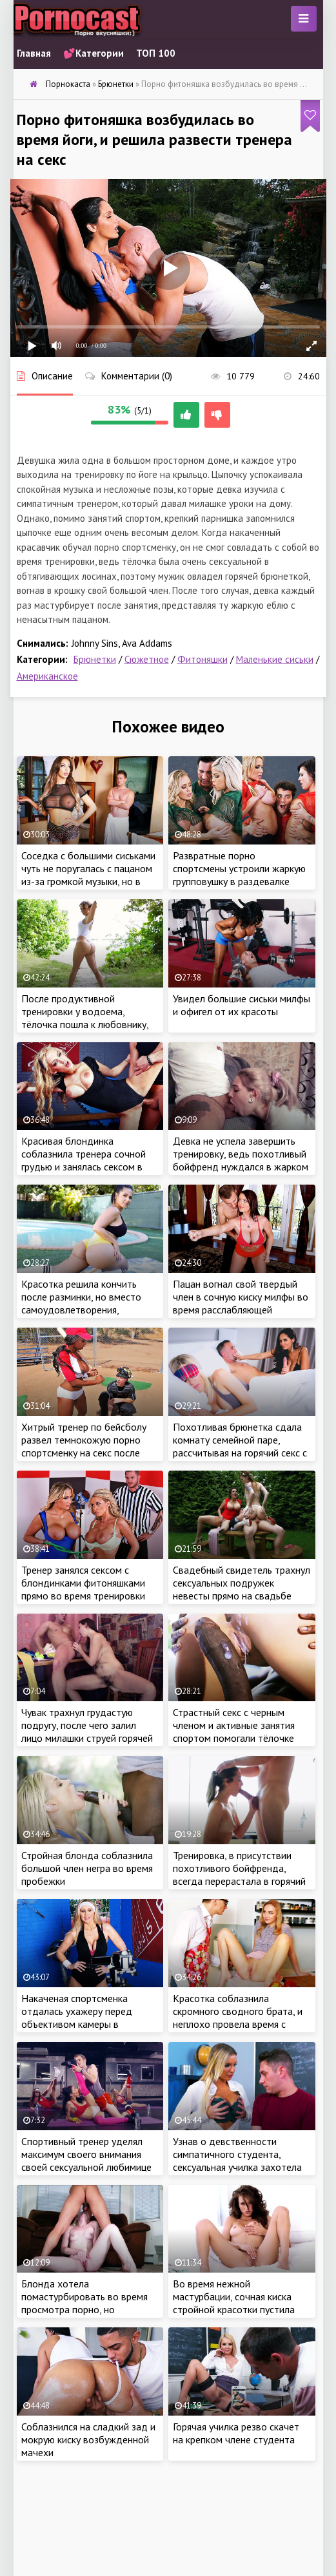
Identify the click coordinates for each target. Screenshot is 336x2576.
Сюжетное (146, 659)
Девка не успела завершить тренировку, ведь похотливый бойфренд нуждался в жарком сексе (240, 1160)
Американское (47, 676)
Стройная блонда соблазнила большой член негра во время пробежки (87, 1868)
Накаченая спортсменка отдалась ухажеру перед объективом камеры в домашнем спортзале (76, 2017)
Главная (34, 53)
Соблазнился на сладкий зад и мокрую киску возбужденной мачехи (88, 2439)
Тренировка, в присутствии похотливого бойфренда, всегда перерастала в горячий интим (239, 1874)
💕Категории (93, 53)
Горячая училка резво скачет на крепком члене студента (236, 2433)
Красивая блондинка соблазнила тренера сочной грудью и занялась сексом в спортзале (83, 1160)
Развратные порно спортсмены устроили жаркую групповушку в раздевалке (239, 868)
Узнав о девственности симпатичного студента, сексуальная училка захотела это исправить (237, 2160)
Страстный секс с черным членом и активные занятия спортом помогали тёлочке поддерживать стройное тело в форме (240, 1738)
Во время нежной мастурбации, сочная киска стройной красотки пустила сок (234, 2303)
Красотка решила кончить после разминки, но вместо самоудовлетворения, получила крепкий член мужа (85, 1303)
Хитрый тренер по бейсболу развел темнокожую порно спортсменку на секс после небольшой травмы (83, 1446)
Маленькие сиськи (274, 659)
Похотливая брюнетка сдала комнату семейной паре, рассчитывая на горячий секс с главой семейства (240, 1446)
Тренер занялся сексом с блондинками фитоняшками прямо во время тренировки (83, 1582)
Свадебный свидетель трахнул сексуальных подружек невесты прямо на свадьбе (241, 1582)
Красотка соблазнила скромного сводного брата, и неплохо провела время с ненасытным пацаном (237, 2017)
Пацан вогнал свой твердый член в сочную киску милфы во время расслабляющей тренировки (240, 1303)
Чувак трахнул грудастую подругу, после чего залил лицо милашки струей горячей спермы (87, 1731)
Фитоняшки (202, 659)
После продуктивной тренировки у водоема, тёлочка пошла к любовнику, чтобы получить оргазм (84, 1018)
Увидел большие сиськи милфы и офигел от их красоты (241, 1005)
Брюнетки (95, 659)
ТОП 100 (155, 53)
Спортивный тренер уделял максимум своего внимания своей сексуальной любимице (86, 2154)
